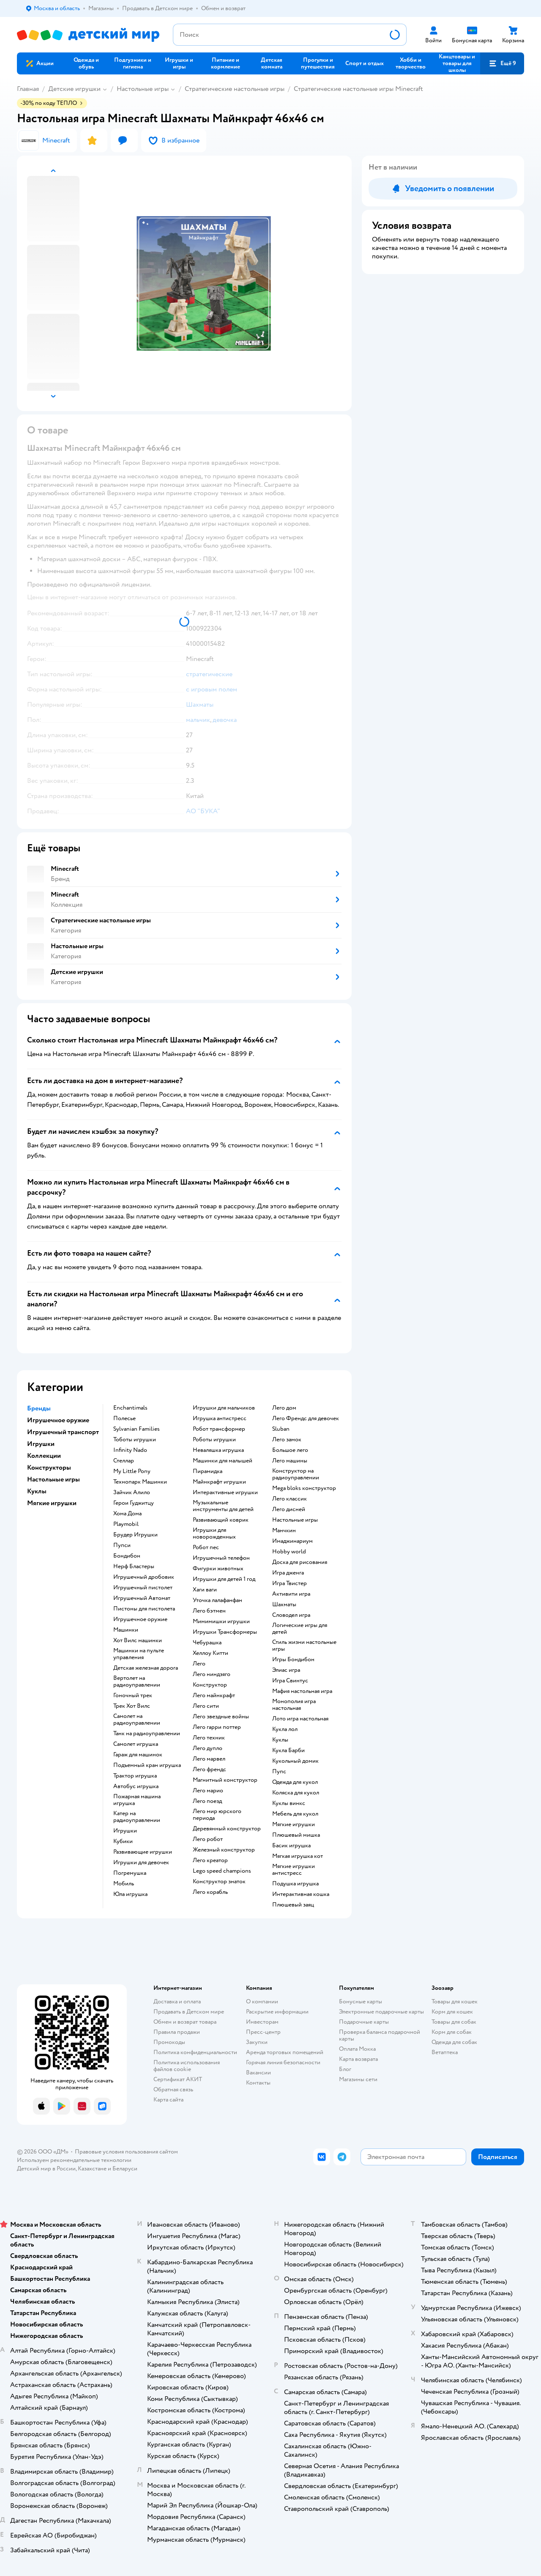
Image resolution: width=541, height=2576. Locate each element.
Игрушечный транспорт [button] (63, 1432)
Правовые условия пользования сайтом (126, 2151)
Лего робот (208, 1839)
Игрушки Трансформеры (225, 1632)
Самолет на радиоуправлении (136, 1719)
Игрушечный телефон (221, 1558)
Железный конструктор (224, 1849)
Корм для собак (452, 2032)
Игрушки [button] (41, 1444)
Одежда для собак (454, 2042)
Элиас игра (286, 1670)
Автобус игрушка (135, 1786)
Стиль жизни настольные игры (304, 1645)
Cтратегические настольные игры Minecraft (358, 89)
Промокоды (169, 2042)
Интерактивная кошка (300, 1894)
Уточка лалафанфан (217, 1600)
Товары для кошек (455, 2001)
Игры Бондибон (293, 1659)
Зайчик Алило (131, 1492)
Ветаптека (445, 2052)
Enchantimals (130, 1408)
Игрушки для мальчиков (224, 1408)
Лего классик (289, 1498)
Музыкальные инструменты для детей (223, 1506)
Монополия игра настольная (294, 1705)
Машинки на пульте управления (138, 1654)
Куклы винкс (288, 1803)
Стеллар (123, 1460)
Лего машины (289, 1460)
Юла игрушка (130, 1894)
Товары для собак (454, 2021)
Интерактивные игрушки (225, 1492)
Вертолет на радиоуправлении (136, 1681)
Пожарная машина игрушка (137, 1800)
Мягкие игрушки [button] (52, 1503)
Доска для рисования (299, 1562)
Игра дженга (288, 1572)
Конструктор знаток (219, 1881)
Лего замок (286, 1439)
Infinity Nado (130, 1450)
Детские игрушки (74, 89)
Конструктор (210, 1685)
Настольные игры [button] (53, 1479)
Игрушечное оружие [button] (58, 1420)
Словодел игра (291, 1615)
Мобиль (123, 1883)
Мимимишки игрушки (221, 1621)
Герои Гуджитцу (133, 1503)
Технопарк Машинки (140, 1482)
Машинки (125, 1630)
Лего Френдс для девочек (305, 1418)
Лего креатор (210, 1860)
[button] (502, 63)
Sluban (281, 1429)
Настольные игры (143, 89)
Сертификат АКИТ (177, 2079)
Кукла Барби (288, 1750)
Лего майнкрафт (214, 1695)
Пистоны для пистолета (144, 1608)
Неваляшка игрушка (218, 1450)
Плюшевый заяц (293, 1904)
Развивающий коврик (221, 1520)
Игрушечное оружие (140, 1619)
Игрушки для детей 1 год (224, 1579)
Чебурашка (207, 1642)
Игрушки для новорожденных (214, 1533)
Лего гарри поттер (217, 1727)
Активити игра (291, 1594)
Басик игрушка (291, 1845)
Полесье (124, 1418)
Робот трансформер (219, 1429)
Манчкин (284, 1530)
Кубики (123, 1841)
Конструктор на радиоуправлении (295, 1474)
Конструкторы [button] (49, 1467)
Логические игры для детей (299, 1628)
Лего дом (284, 1408)
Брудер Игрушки (135, 1534)
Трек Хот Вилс (131, 1706)
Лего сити (206, 1706)
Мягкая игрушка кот (297, 1856)
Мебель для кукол (295, 1814)
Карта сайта (168, 2099)
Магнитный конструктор (225, 1780)
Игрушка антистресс (219, 1418)
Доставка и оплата (177, 2001)
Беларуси (124, 2168)
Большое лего (290, 1450)
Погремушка (129, 1873)
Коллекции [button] (44, 1455)
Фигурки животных (218, 1568)
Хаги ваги (205, 1589)
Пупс (279, 1771)
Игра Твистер (289, 1583)
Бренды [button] (39, 1408)
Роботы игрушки (214, 1439)
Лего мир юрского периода (217, 1815)
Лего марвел (209, 1759)
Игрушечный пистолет (142, 1587)
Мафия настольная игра (302, 1691)
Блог (345, 2069)
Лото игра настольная (300, 1718)
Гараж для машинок (137, 1754)
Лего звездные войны (221, 1716)
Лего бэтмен (209, 1611)
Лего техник (209, 1737)
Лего (199, 1663)
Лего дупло (207, 1748)
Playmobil (126, 1524)
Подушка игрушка (295, 1883)
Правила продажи (176, 2032)
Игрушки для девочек (141, 1862)
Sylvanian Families (136, 1429)
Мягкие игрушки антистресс (293, 1869)
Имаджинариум (292, 1541)
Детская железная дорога (145, 1668)
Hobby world (289, 1551)
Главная (28, 89)
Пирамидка (207, 1471)
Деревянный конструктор (227, 1828)
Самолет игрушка (135, 1744)
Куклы (280, 1740)
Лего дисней (288, 1509)
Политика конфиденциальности (195, 2052)
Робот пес (206, 1547)
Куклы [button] (36, 1491)
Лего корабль (210, 1892)
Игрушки (125, 1830)
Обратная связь (173, 2089)
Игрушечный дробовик (143, 1577)
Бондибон (126, 1556)
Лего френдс (209, 1769)
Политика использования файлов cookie (186, 2066)
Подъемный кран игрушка (147, 1765)
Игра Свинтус (290, 1680)
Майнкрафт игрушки (219, 1482)
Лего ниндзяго (211, 1674)
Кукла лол (285, 1729)
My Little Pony (131, 1471)
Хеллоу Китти (210, 1653)
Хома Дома (127, 1513)
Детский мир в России (46, 2168)
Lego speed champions (222, 1871)
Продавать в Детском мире (188, 2011)
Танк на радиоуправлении (146, 1733)
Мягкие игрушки (293, 1824)
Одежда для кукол (295, 1782)
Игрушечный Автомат (141, 1598)
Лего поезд (207, 1801)
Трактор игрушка (135, 1775)
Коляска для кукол (295, 1792)
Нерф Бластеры (133, 1566)
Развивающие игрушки (142, 1852)
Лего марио (208, 1790)
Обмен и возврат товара (184, 2021)
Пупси (122, 1545)
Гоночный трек (132, 1695)
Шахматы (284, 1604)
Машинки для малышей (222, 1460)
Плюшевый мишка (296, 1835)
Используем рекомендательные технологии (74, 2160)
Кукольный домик (295, 1761)
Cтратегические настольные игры (234, 89)
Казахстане (92, 2168)
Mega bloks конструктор (304, 1488)
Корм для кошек (452, 2011)
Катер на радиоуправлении (136, 1817)
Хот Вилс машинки (137, 1640)
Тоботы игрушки (134, 1439)
